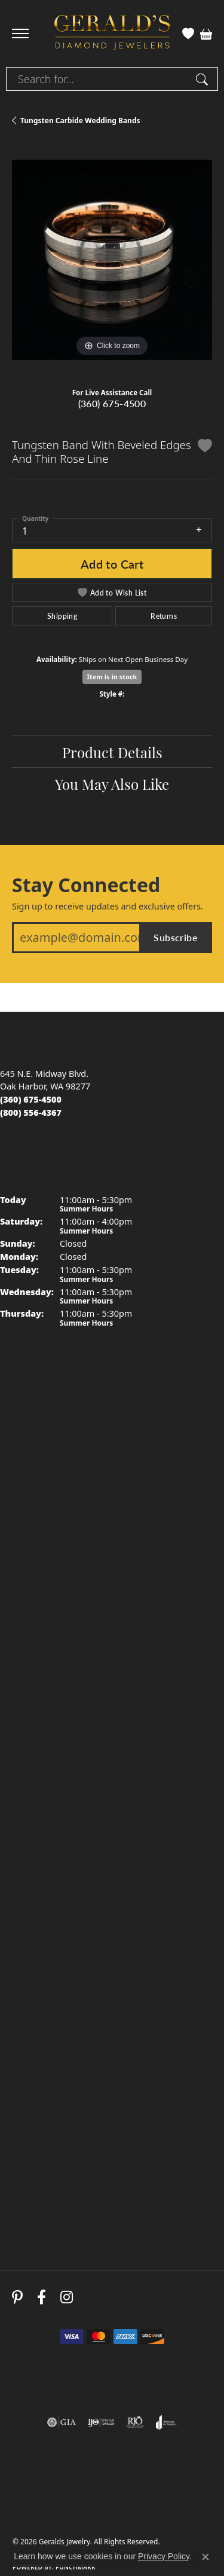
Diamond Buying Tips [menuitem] (43, 1742)
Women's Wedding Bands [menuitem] (51, 1458)
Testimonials (25, 2092)
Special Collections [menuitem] (37, 1611)
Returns (164, 616)
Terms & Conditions (70, 2502)
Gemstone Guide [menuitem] (34, 1808)
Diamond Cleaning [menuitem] (37, 1874)
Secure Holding (31, 2136)
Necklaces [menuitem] (20, 1546)
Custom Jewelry (31, 2048)
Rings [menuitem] (11, 1501)
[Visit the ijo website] (101, 2422)
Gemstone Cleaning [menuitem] (39, 1896)
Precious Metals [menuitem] (31, 1830)
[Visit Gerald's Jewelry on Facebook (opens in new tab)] (41, 2297)
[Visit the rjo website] (135, 2422)
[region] (112, 260)
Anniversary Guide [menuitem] (37, 1918)
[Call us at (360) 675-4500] (31, 1099)
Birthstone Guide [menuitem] (34, 1786)
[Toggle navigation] (20, 33)
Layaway (17, 2158)
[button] (188, 33)
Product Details (112, 751)
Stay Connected (86, 885)
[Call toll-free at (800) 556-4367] (31, 1112)
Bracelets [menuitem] (18, 1568)
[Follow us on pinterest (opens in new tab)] (17, 2297)
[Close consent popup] (205, 2556)
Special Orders (29, 2180)
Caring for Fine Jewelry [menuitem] (45, 1852)
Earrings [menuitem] (16, 1524)
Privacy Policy (114, 2489)
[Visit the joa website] (166, 2422)
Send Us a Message (39, 2070)
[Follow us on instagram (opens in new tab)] (66, 2297)
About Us (18, 2026)
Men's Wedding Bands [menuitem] (45, 1436)
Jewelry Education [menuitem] (35, 1698)
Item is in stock (112, 676)
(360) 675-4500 (112, 403)
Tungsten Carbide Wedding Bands (80, 120)
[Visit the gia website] (61, 2422)
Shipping (62, 616)
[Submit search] (203, 79)
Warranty (18, 2114)
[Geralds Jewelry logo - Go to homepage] (112, 34)
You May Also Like (112, 783)
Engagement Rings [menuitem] (38, 1414)
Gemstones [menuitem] (23, 1479)
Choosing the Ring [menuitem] (37, 1764)
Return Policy (46, 2489)
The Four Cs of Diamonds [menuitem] (51, 1720)
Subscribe (176, 937)
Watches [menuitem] (17, 1589)
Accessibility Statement (79, 2514)
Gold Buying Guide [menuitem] (37, 1940)
